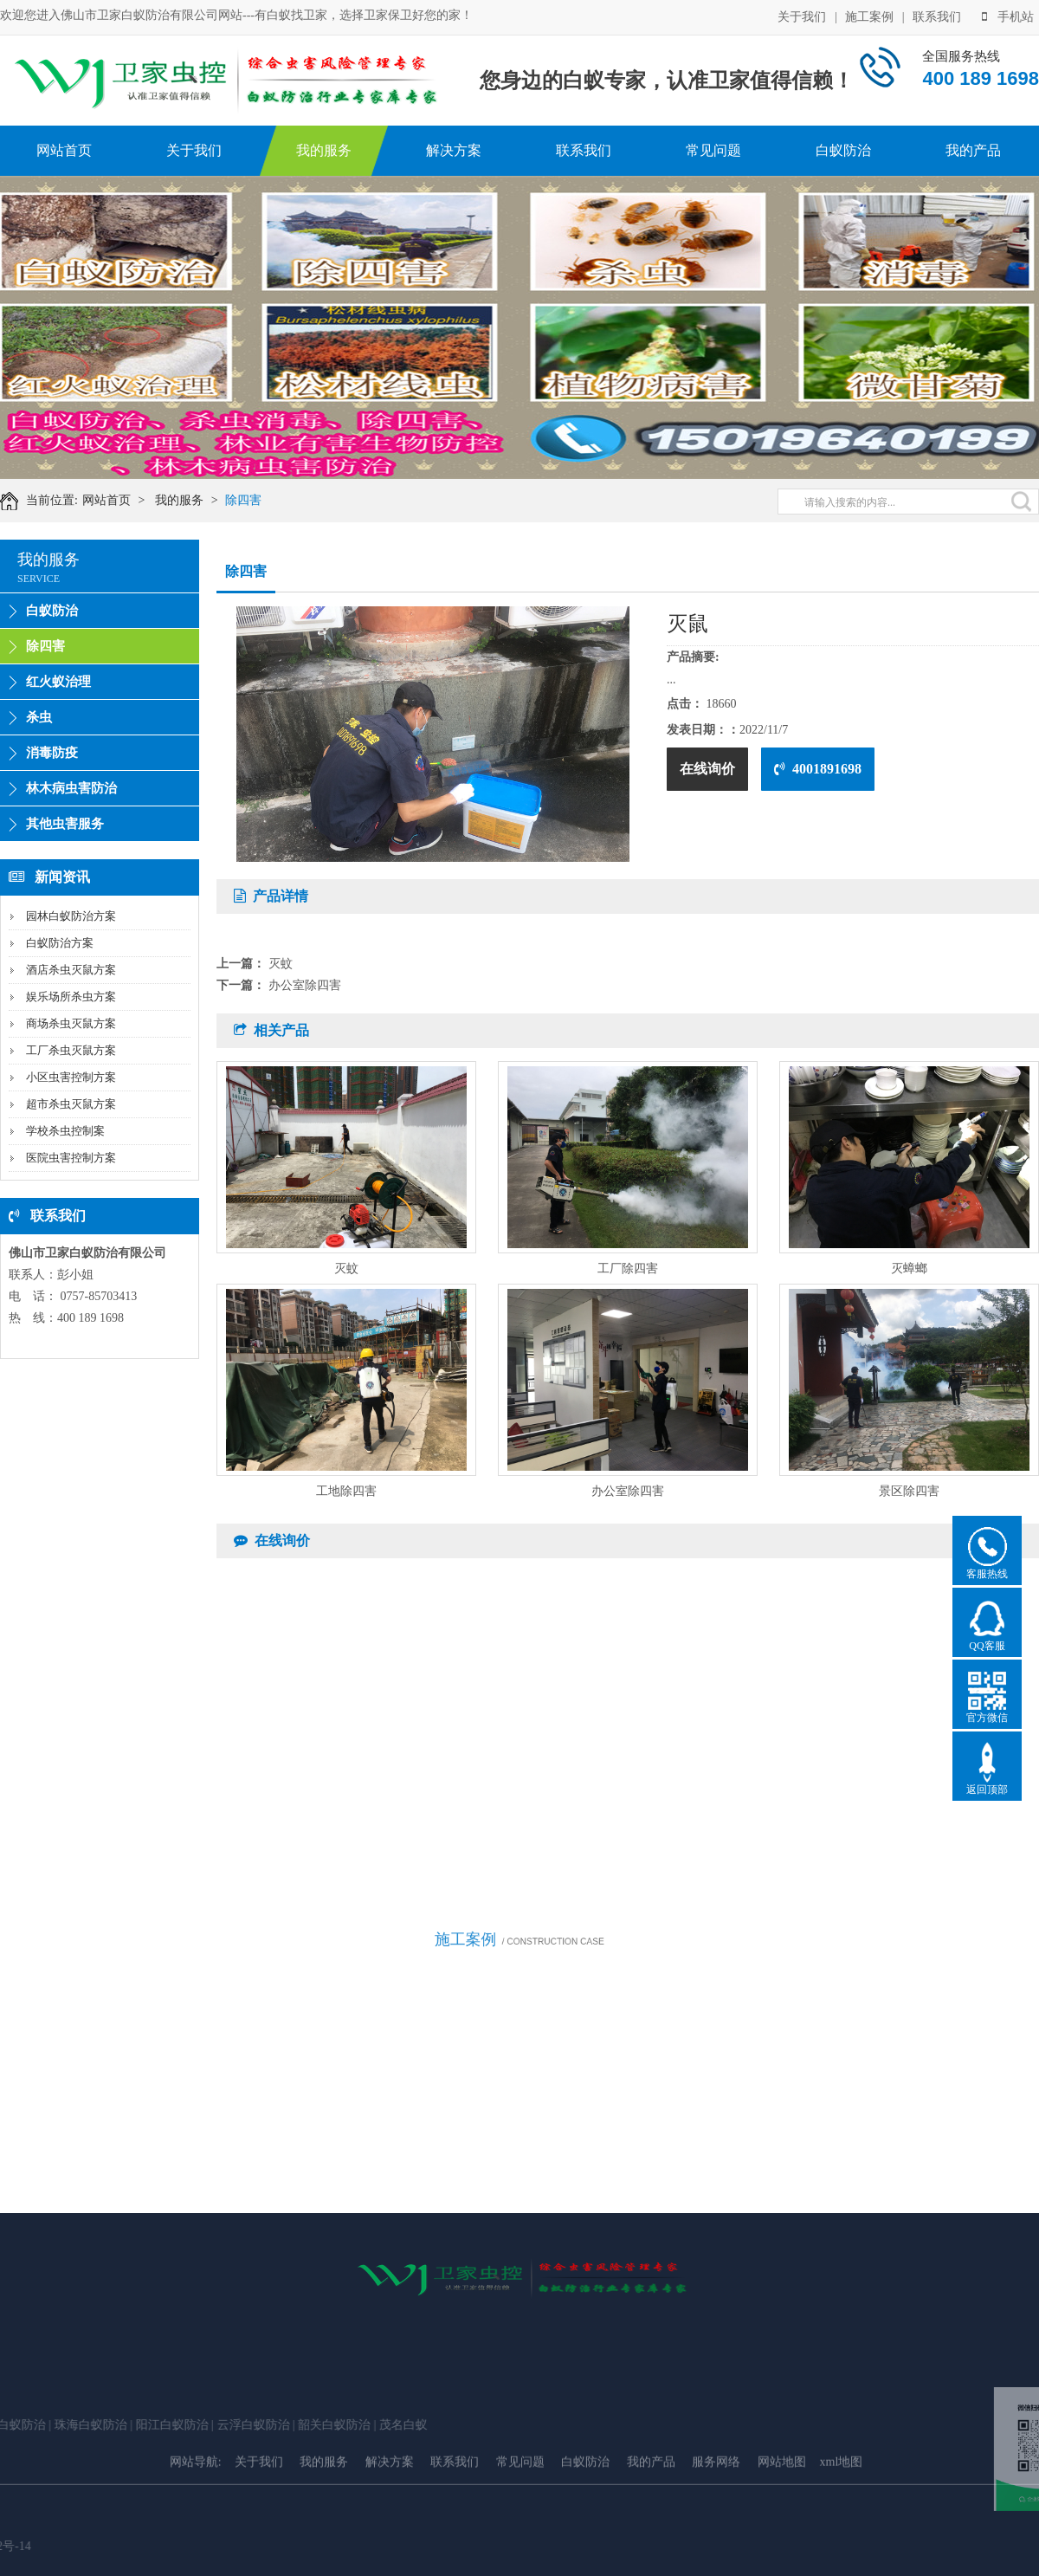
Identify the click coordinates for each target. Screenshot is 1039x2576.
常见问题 (713, 150)
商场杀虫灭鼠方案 (71, 1023)
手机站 (1008, 16)
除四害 (243, 500)
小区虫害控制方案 (71, 1077)
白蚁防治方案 (60, 942)
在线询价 (707, 768)
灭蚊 (280, 963)
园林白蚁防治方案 (71, 915)
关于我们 (802, 16)
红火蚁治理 (58, 682)
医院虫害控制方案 (71, 1157)
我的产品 (973, 150)
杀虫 (39, 717)
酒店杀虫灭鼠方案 (71, 969)
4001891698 (818, 768)
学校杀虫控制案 (65, 1130)
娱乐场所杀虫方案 (71, 996)
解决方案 (453, 150)
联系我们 (937, 16)
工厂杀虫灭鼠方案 (71, 1050)
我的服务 (324, 150)
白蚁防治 (843, 150)
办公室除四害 (304, 985)
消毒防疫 (52, 753)
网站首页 (64, 150)
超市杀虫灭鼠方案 (71, 1103)
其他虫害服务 (65, 824)
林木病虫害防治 (71, 788)
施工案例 (869, 16)
